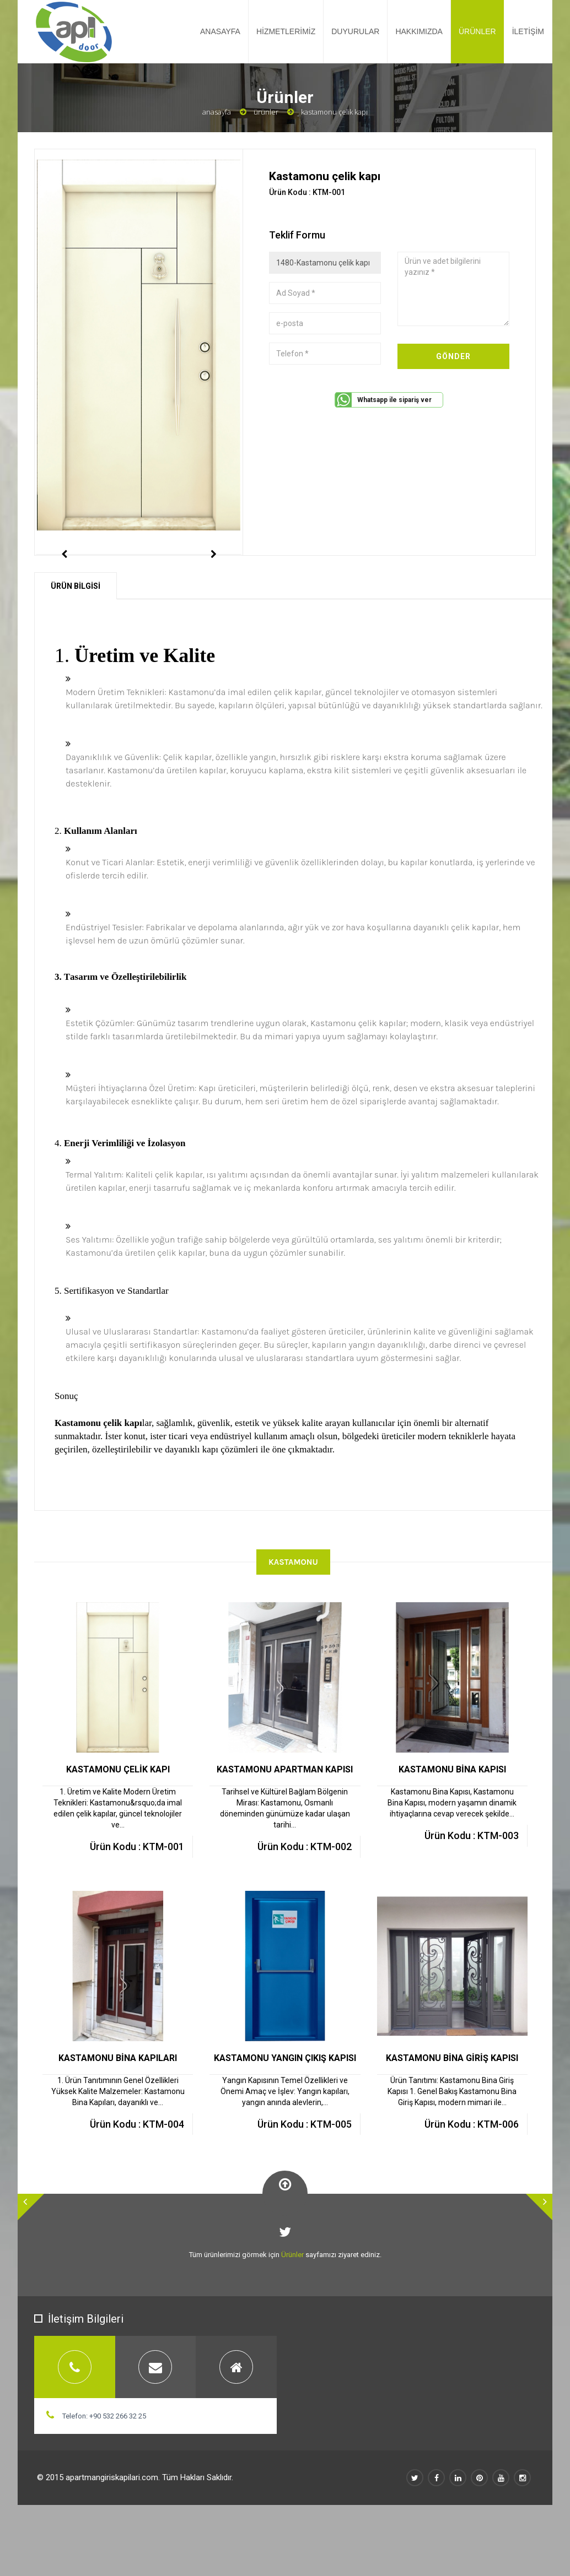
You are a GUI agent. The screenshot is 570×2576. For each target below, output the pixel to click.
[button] (31, 2256)
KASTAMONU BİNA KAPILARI (117, 2107)
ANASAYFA (220, 31)
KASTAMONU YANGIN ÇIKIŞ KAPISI (285, 2107)
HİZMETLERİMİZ (285, 31)
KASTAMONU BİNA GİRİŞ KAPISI (452, 2107)
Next (213, 579)
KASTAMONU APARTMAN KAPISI (285, 1818)
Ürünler (266, 112)
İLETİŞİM (528, 31)
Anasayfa (216, 112)
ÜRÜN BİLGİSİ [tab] (75, 635)
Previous (64, 579)
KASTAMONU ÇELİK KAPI (118, 1818)
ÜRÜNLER (477, 31)
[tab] (74, 2416)
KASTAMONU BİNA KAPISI (452, 1818)
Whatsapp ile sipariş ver (394, 400)
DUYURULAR (355, 31)
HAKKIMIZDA (419, 31)
